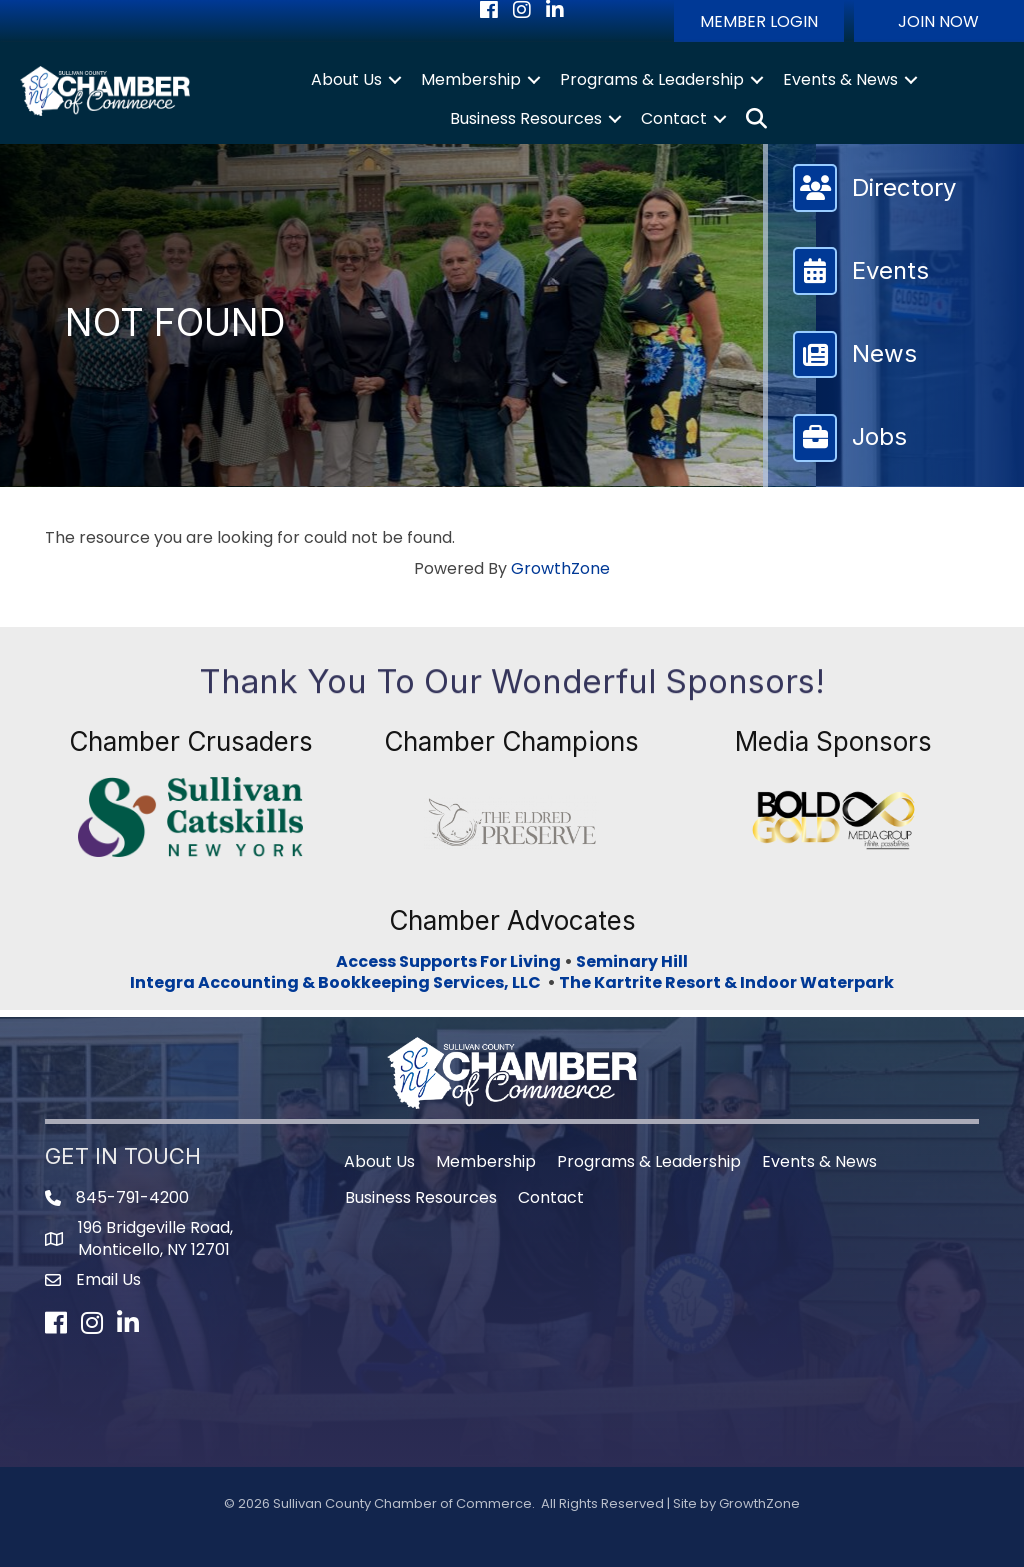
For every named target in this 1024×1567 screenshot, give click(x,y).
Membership (471, 79)
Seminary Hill (632, 961)
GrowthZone (560, 568)
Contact (674, 118)
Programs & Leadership (652, 79)
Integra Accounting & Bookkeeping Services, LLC (338, 982)
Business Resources (526, 118)
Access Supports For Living (448, 961)
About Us (346, 79)
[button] (759, 21)
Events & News (840, 79)
